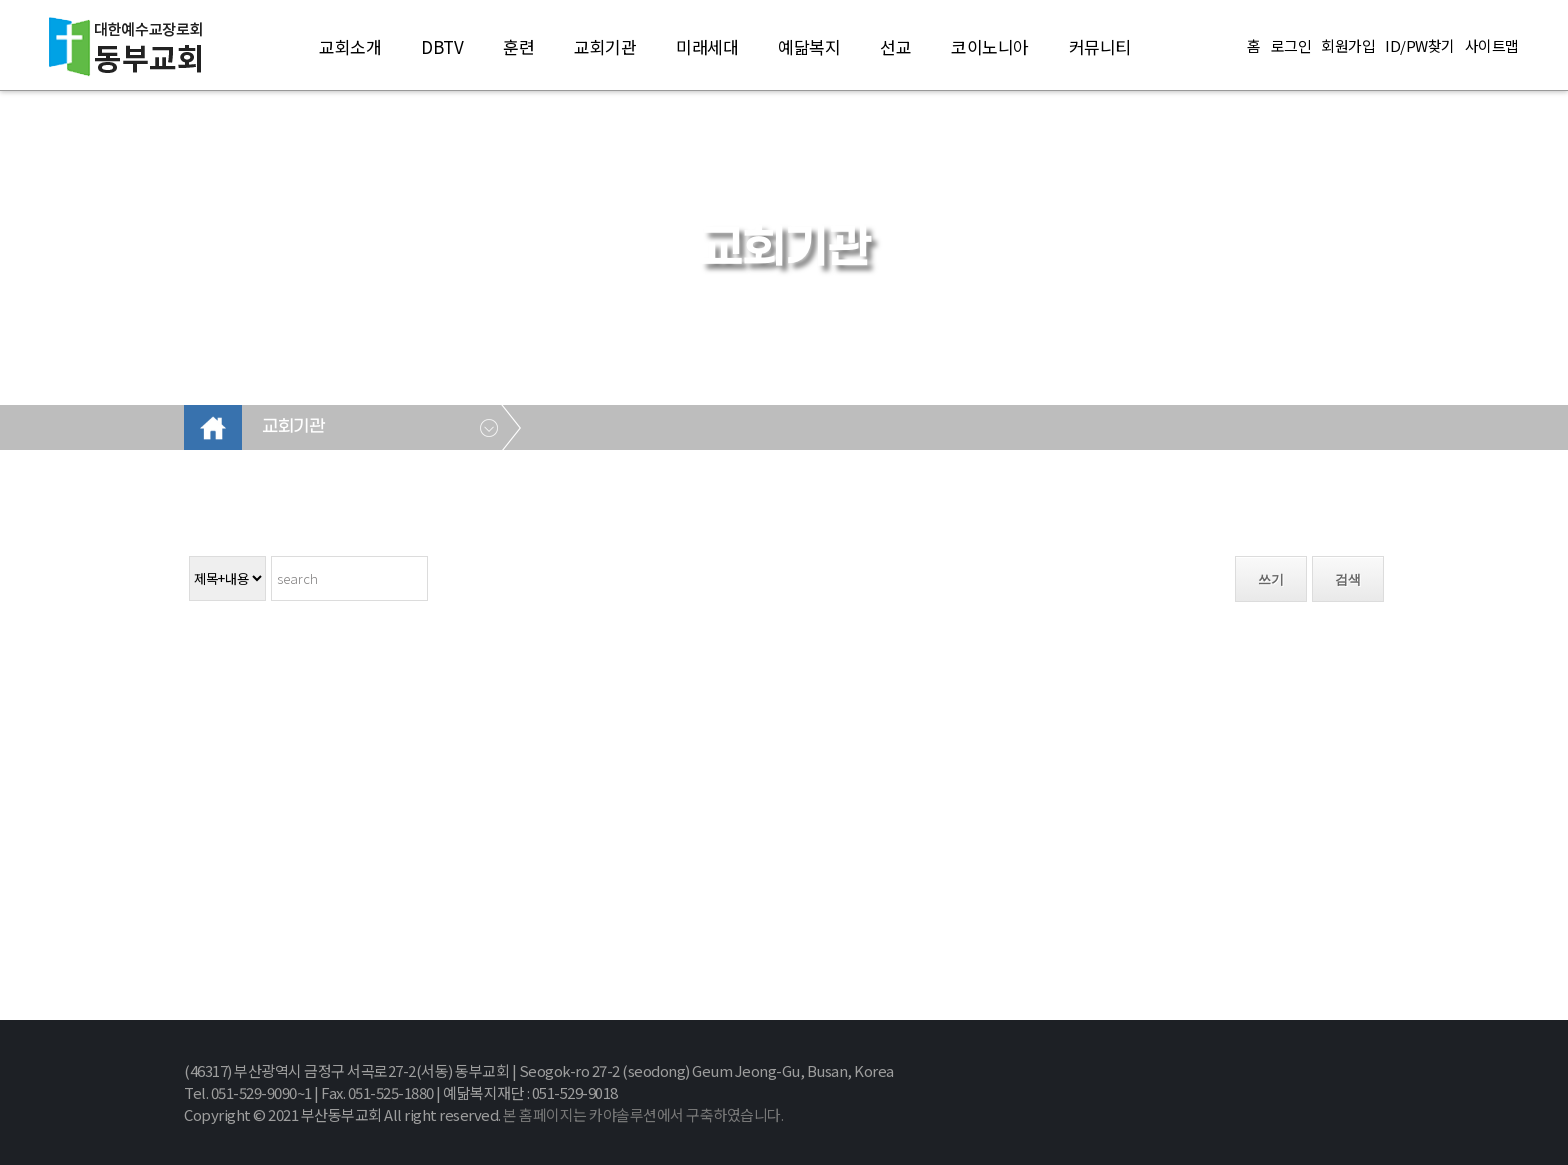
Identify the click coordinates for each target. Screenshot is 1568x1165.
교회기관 (605, 46)
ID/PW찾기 (1420, 46)
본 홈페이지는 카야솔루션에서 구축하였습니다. (643, 1114)
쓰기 (1271, 579)
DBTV (442, 46)
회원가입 (1348, 46)
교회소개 (350, 46)
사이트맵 (1492, 46)
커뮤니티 (1100, 46)
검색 (1348, 579)
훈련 (518, 46)
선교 (895, 46)
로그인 (1291, 46)
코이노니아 (990, 46)
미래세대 (707, 46)
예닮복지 (809, 46)
